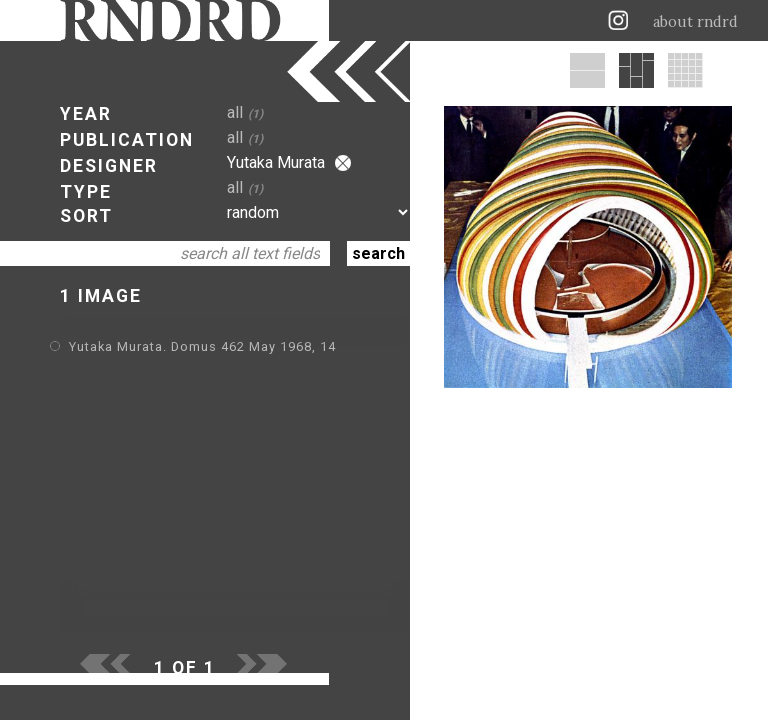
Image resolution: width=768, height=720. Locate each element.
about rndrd (695, 22)
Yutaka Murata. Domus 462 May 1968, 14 (202, 346)
